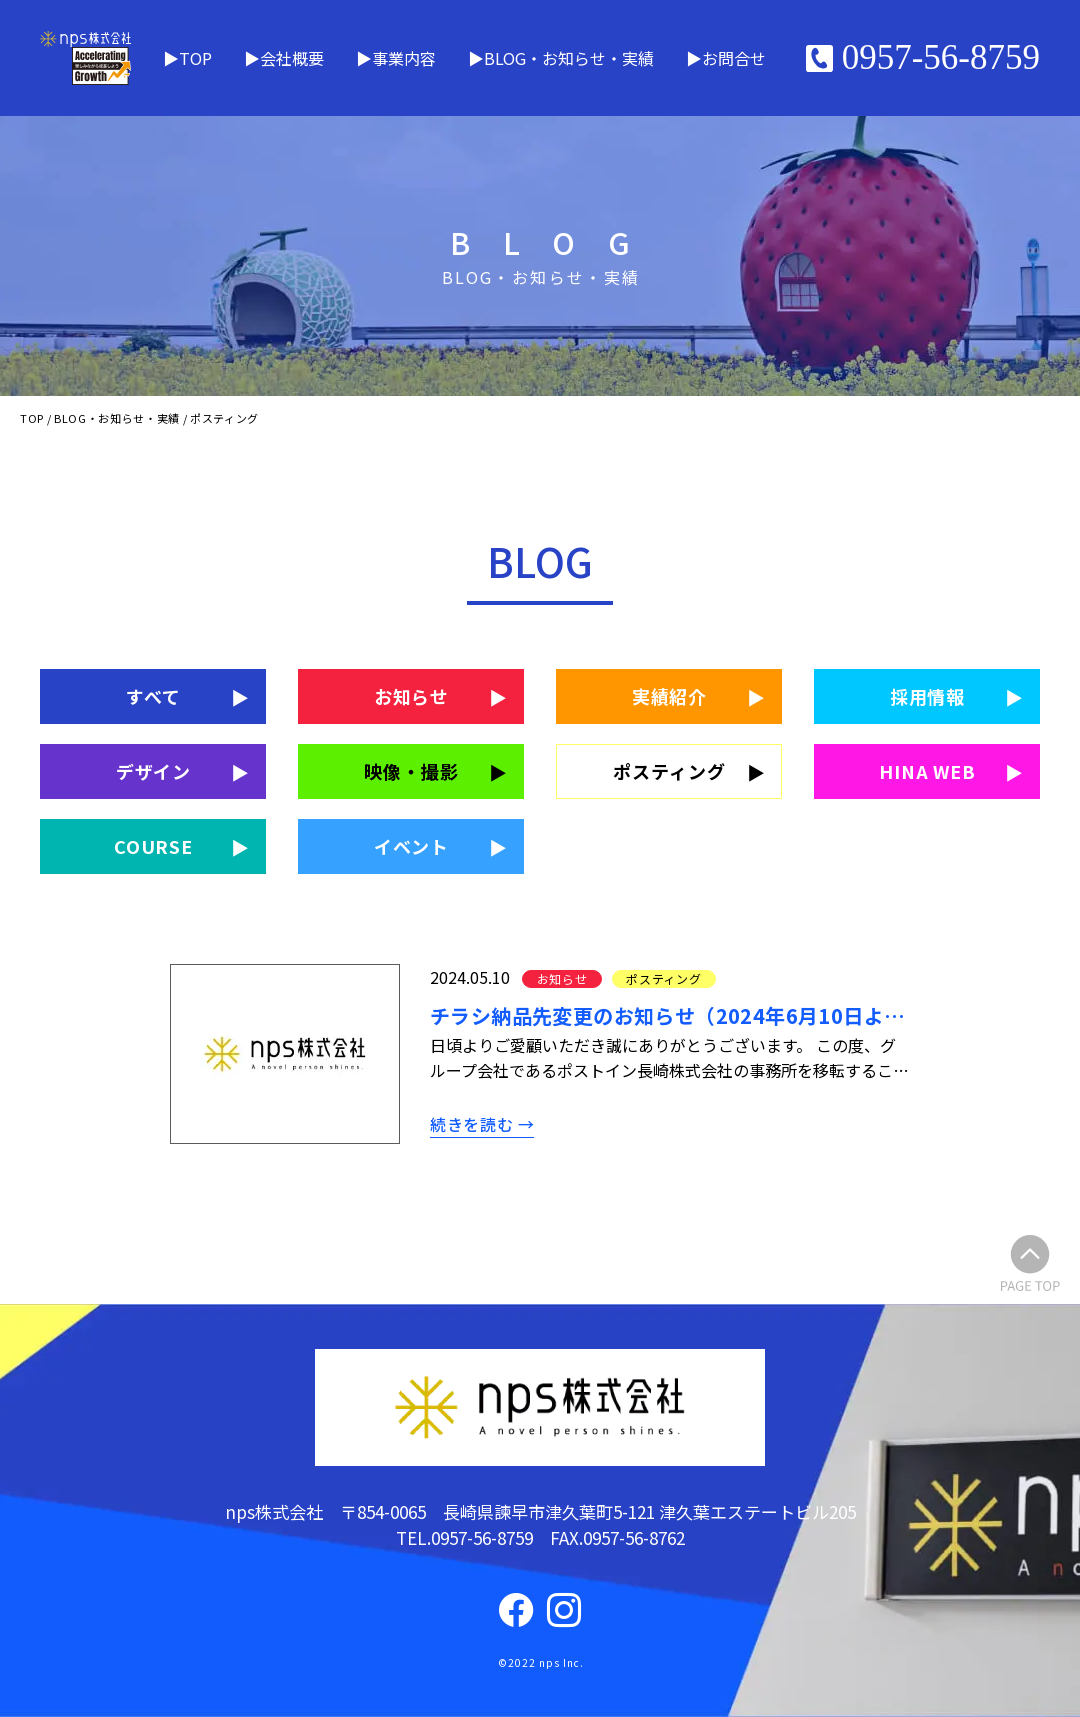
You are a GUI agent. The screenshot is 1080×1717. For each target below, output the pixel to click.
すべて (153, 696)
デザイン (154, 771)
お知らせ (412, 696)
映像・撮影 (411, 771)
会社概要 (292, 58)
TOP (195, 58)
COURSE (153, 846)
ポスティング (669, 771)
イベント (412, 846)
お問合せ (734, 58)
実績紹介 (670, 696)
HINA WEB (927, 771)
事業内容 (404, 58)
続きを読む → (482, 1124)
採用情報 (928, 696)
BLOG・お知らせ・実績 (569, 58)
